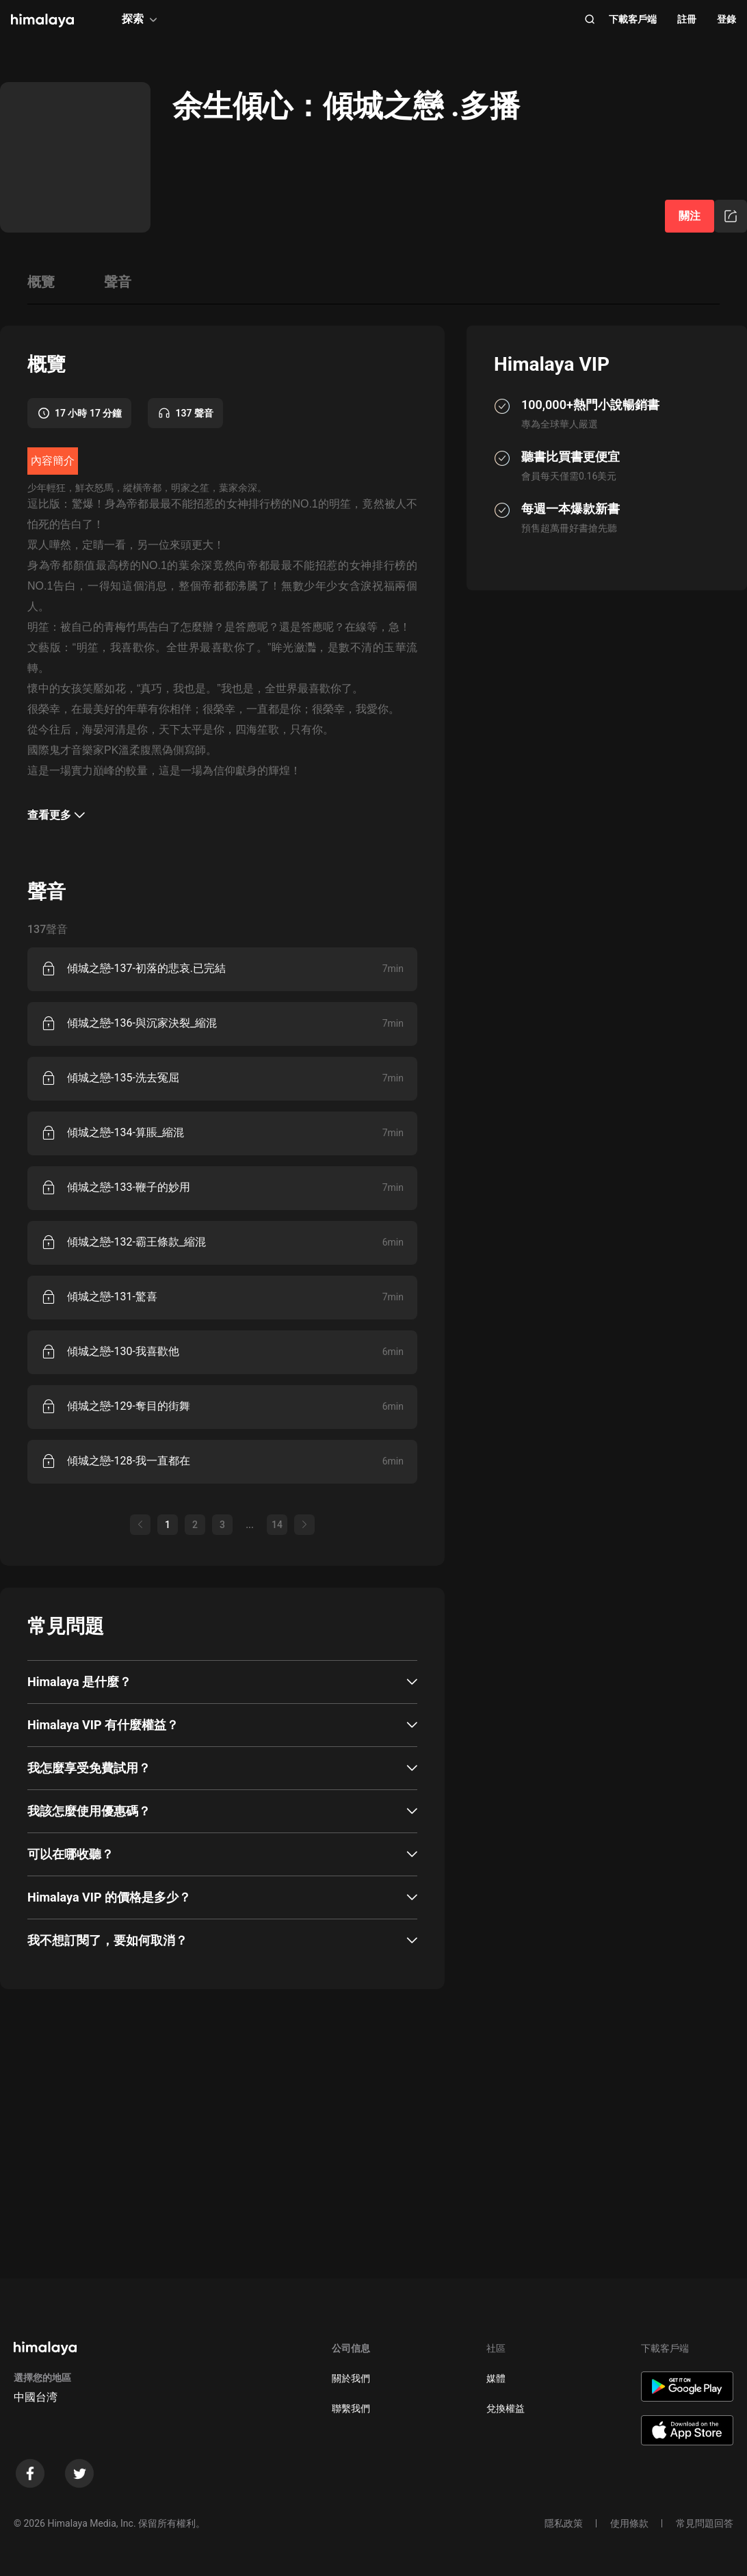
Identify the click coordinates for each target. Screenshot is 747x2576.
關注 (689, 215)
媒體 (496, 2378)
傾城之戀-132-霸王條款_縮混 (136, 1241)
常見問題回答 (704, 2523)
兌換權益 (505, 2408)
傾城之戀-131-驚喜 (112, 1296)
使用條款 (629, 2523)
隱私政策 (564, 2523)
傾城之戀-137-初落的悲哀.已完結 (146, 968)
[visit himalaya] (42, 20)
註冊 (686, 19)
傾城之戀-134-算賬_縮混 (125, 1132)
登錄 (726, 19)
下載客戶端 (633, 19)
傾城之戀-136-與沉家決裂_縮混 (142, 1022)
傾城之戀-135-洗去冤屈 (123, 1077)
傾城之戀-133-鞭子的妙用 (128, 1187)
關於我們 (351, 2378)
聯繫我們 (351, 2408)
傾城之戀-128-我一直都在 (128, 1460)
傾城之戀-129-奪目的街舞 (128, 1405)
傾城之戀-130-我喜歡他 (123, 1351)
